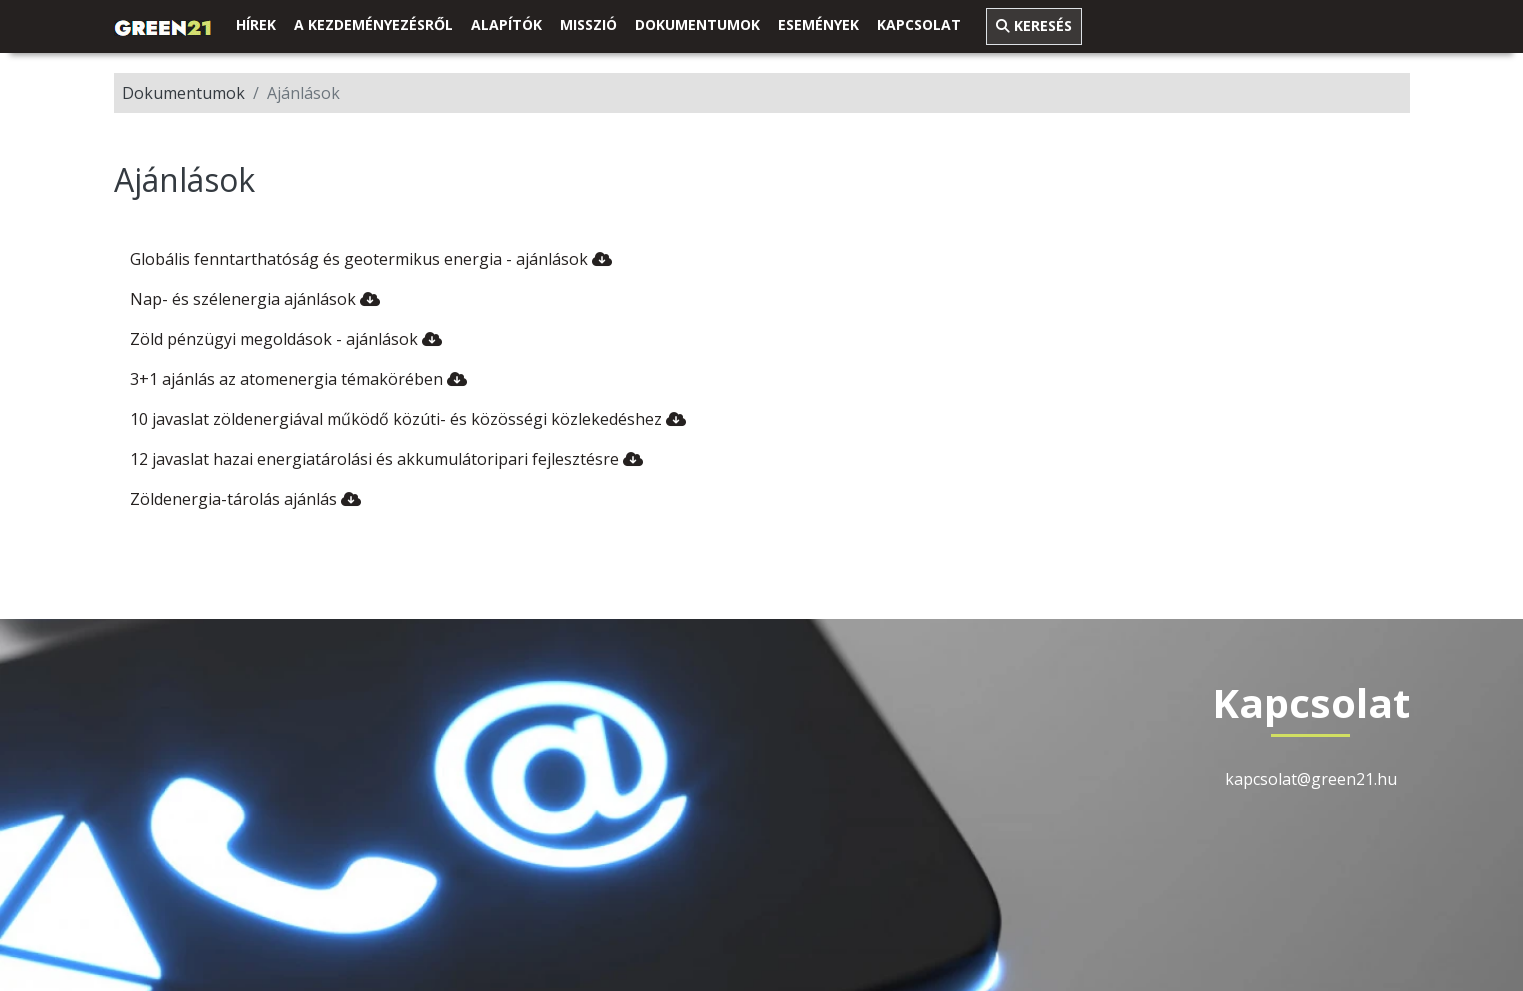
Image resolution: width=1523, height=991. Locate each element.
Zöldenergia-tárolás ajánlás (245, 499)
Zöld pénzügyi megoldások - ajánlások (286, 339)
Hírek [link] (256, 24)
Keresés (1034, 25)
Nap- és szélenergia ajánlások (255, 299)
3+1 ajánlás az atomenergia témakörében (298, 379)
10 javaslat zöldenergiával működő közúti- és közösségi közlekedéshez (408, 419)
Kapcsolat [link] (919, 24)
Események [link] (818, 24)
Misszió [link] (588, 24)
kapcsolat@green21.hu (1311, 779)
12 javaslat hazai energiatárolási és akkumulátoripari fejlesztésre (386, 459)
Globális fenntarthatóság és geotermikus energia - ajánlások (371, 259)
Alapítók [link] (506, 24)
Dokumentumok (183, 93)
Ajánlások (303, 93)
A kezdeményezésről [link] (373, 24)
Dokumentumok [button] (697, 24)
